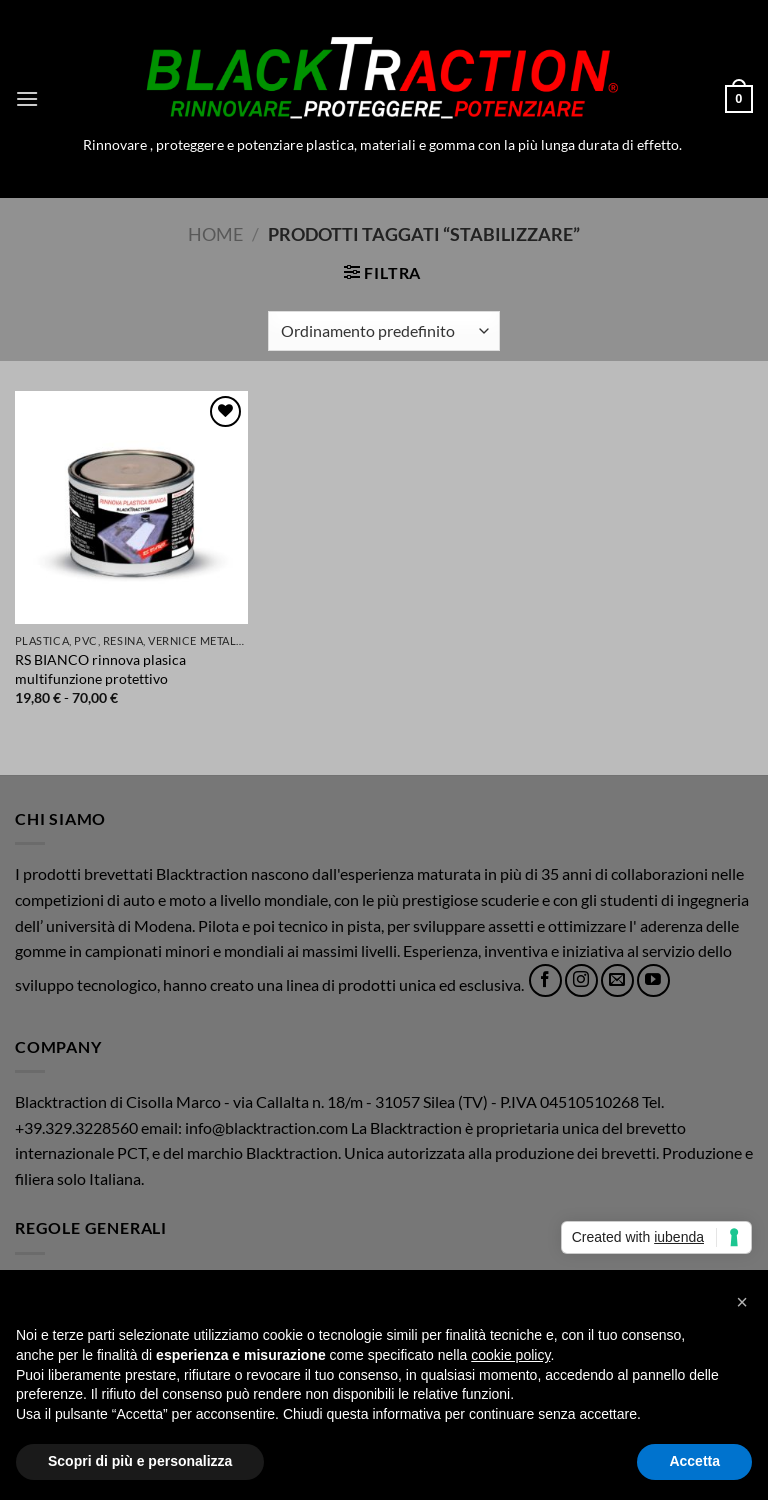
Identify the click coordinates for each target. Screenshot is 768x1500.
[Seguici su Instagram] (581, 980)
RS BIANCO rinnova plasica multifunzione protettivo (100, 669)
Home (215, 234)
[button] (27, 98)
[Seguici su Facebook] (545, 980)
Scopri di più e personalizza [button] (140, 1461)
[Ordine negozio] (383, 331)
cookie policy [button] (510, 1355)
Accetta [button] (694, 1461)
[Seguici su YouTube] (653, 980)
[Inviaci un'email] (617, 980)
